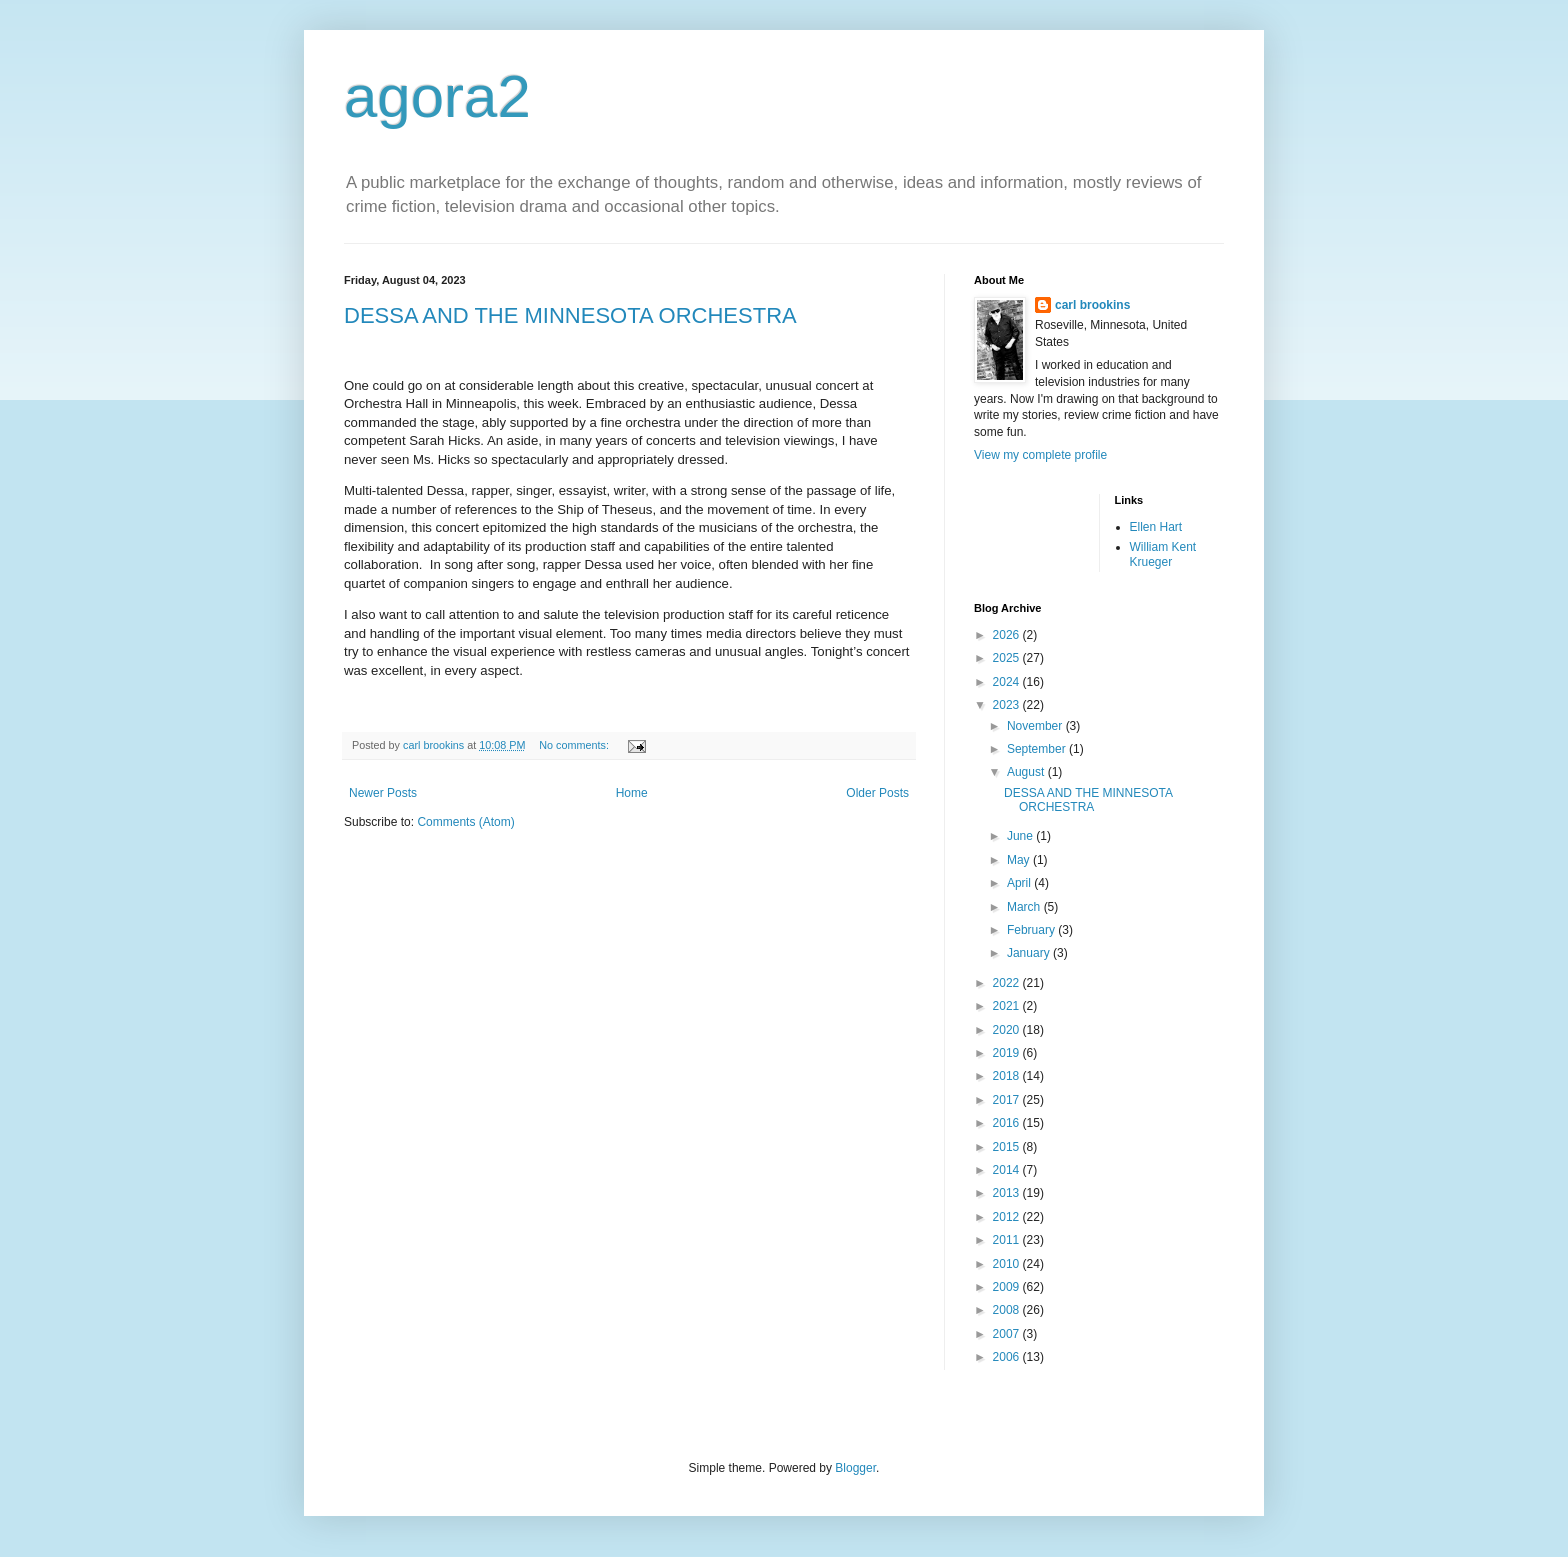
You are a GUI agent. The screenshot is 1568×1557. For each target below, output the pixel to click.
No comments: (575, 745)
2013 (1008, 1193)
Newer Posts (383, 793)
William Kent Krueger (1163, 554)
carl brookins (1092, 305)
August (1027, 772)
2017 (1008, 1100)
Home (632, 793)
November (1036, 726)
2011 (1008, 1240)
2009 (1008, 1287)
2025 (1008, 658)
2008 (1008, 1310)
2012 (1008, 1217)
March (1025, 907)
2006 (1008, 1357)
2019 (1008, 1053)
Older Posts (877, 793)
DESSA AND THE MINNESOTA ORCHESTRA (570, 315)
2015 (1008, 1147)
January (1030, 953)
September (1038, 749)
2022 (1008, 983)
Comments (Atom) (465, 822)
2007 (1008, 1334)
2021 (1008, 1006)
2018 (1008, 1076)
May (1020, 860)
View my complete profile (1040, 455)
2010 (1008, 1264)
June (1021, 836)
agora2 (437, 96)
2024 (1008, 682)
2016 (1008, 1123)
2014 (1008, 1170)
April (1020, 883)
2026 (1008, 635)
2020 (1008, 1030)
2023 (1008, 705)
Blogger (855, 1468)
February (1032, 930)
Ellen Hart (1156, 527)
